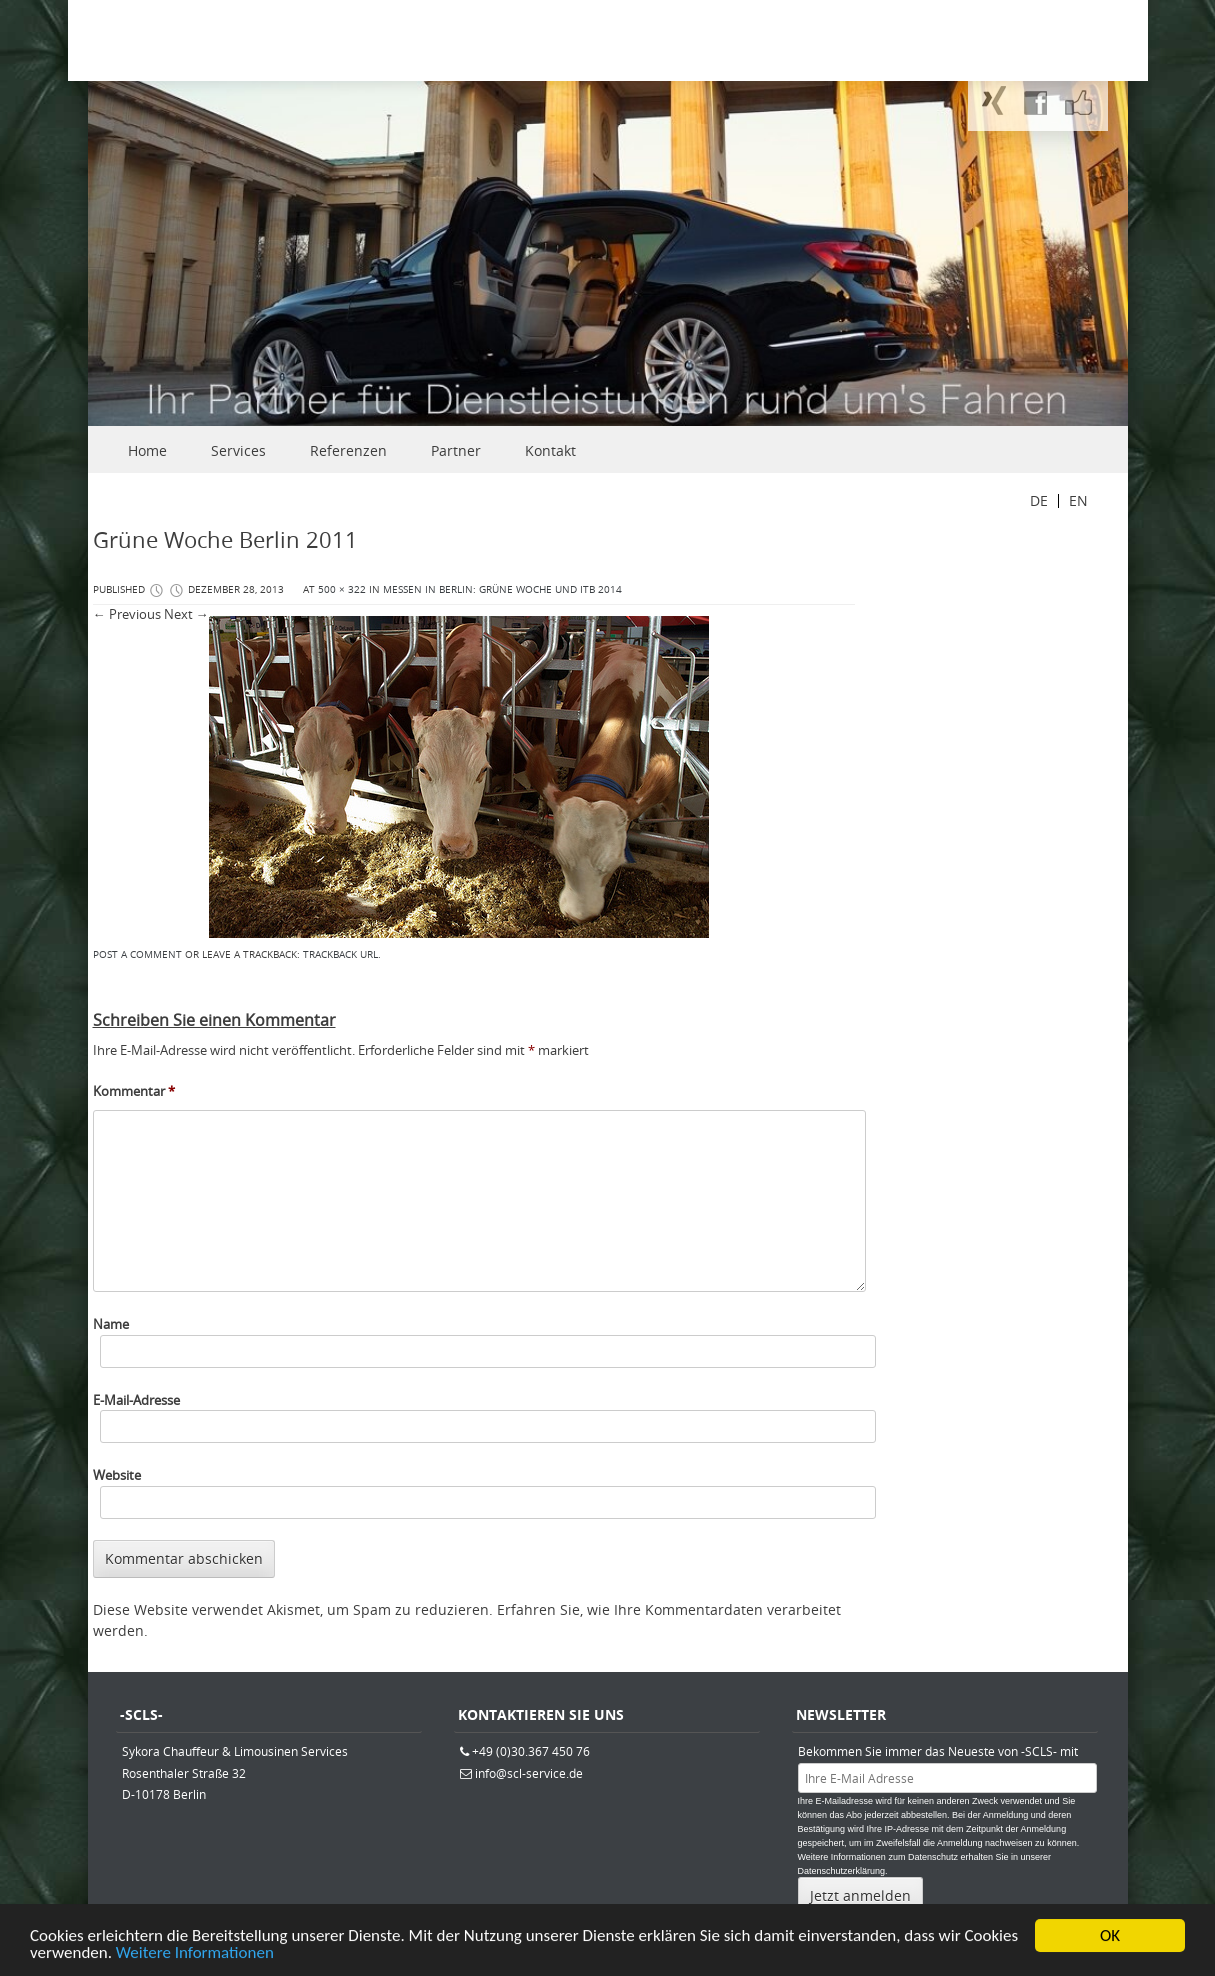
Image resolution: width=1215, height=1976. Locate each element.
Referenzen (348, 450)
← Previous (127, 614)
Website (117, 1475)
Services (238, 450)
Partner (456, 450)
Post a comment (137, 954)
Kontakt (550, 450)
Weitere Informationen (195, 1955)
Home (147, 450)
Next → (186, 614)
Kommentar (134, 1091)
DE (1039, 500)
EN (1078, 500)
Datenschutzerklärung (842, 1871)
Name (111, 1324)
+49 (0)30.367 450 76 (531, 1751)
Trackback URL (340, 954)
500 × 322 (342, 589)
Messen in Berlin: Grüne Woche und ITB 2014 (502, 589)
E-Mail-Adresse (136, 1400)
